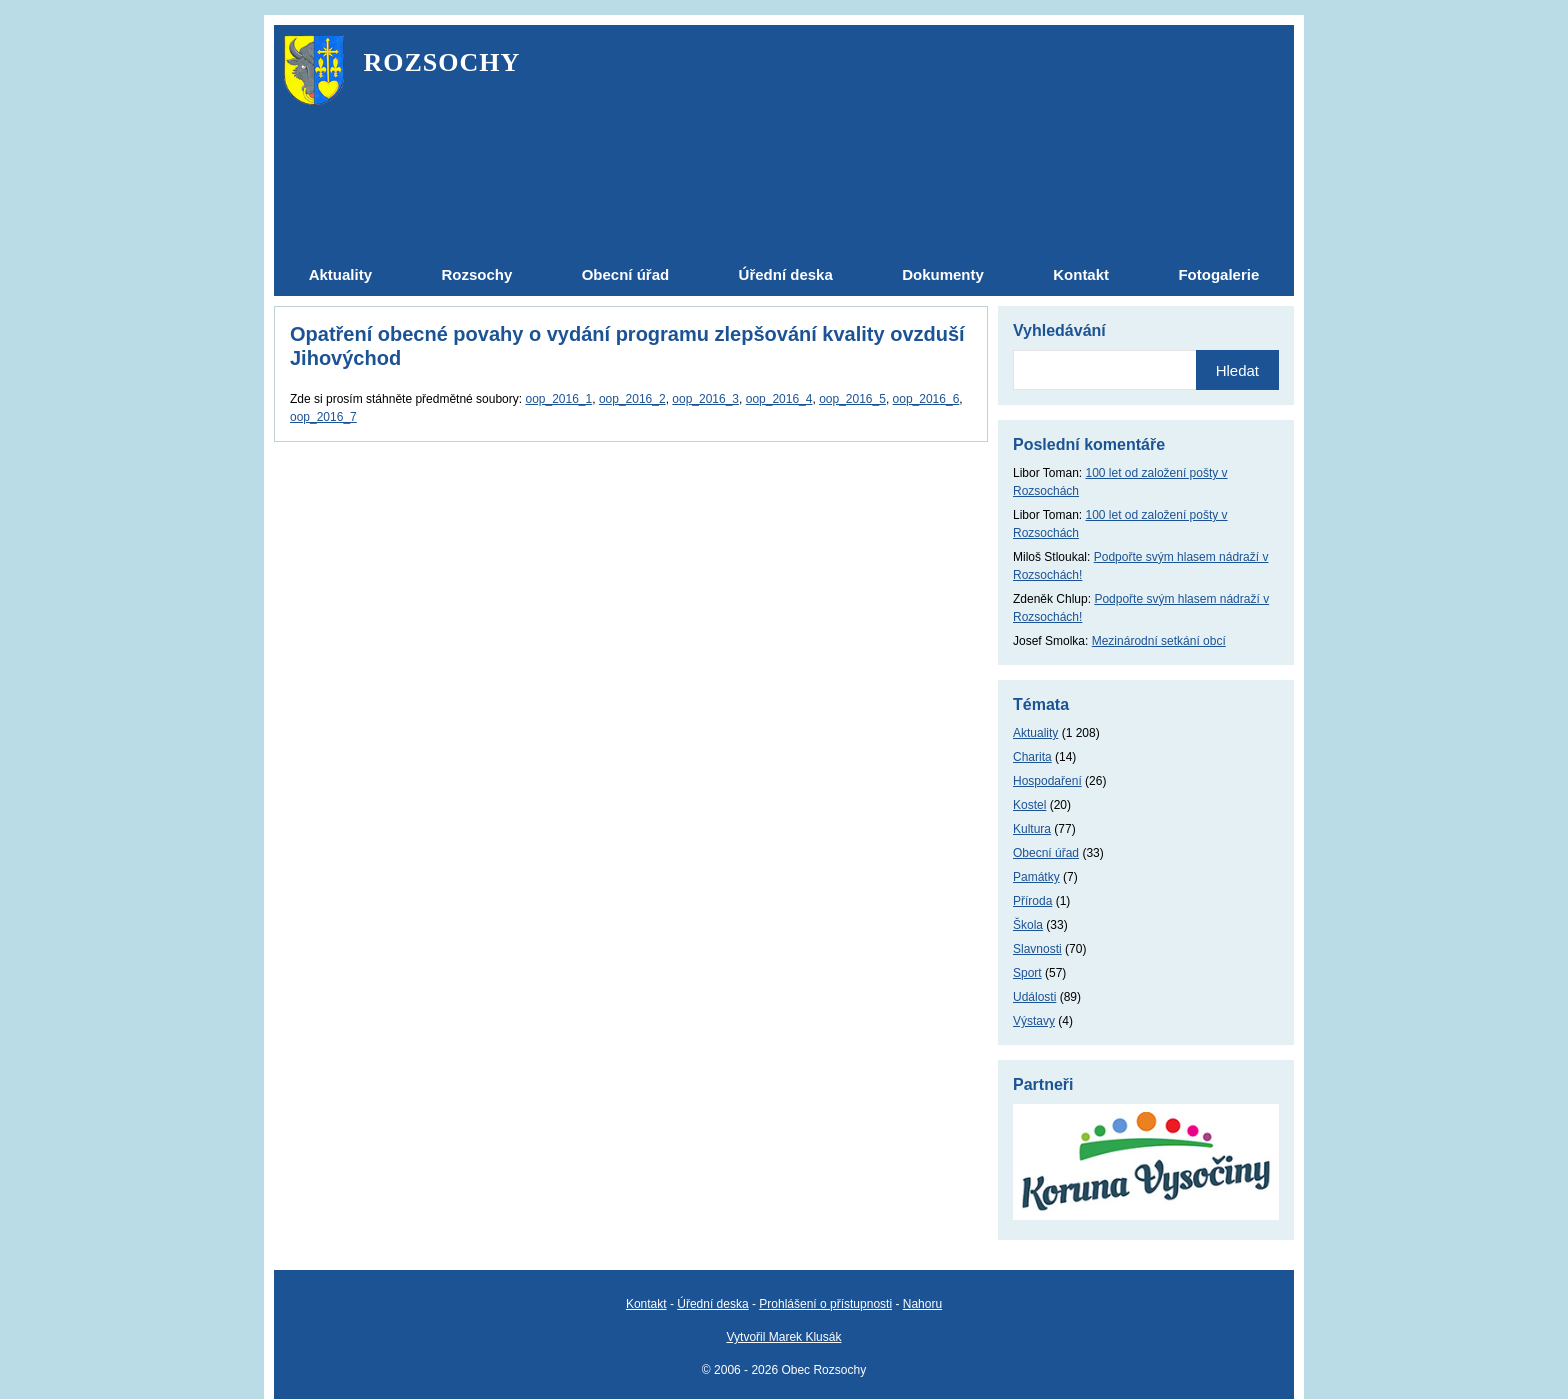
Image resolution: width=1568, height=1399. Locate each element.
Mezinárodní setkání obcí (1159, 641)
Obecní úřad (1046, 853)
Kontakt (646, 1304)
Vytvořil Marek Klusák (784, 1337)
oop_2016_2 (632, 399)
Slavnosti (1037, 949)
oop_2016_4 (779, 399)
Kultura (1032, 829)
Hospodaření (1047, 781)
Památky (1036, 877)
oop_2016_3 (705, 399)
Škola (1028, 925)
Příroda (1032, 901)
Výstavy (1034, 1021)
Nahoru (922, 1304)
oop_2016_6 (926, 399)
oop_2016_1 (558, 399)
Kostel (1029, 805)
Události (1034, 997)
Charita (1032, 757)
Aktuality (1035, 733)
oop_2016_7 (323, 417)
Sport (1027, 973)
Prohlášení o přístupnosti (825, 1304)
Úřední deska (712, 1304)
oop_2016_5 (852, 399)
